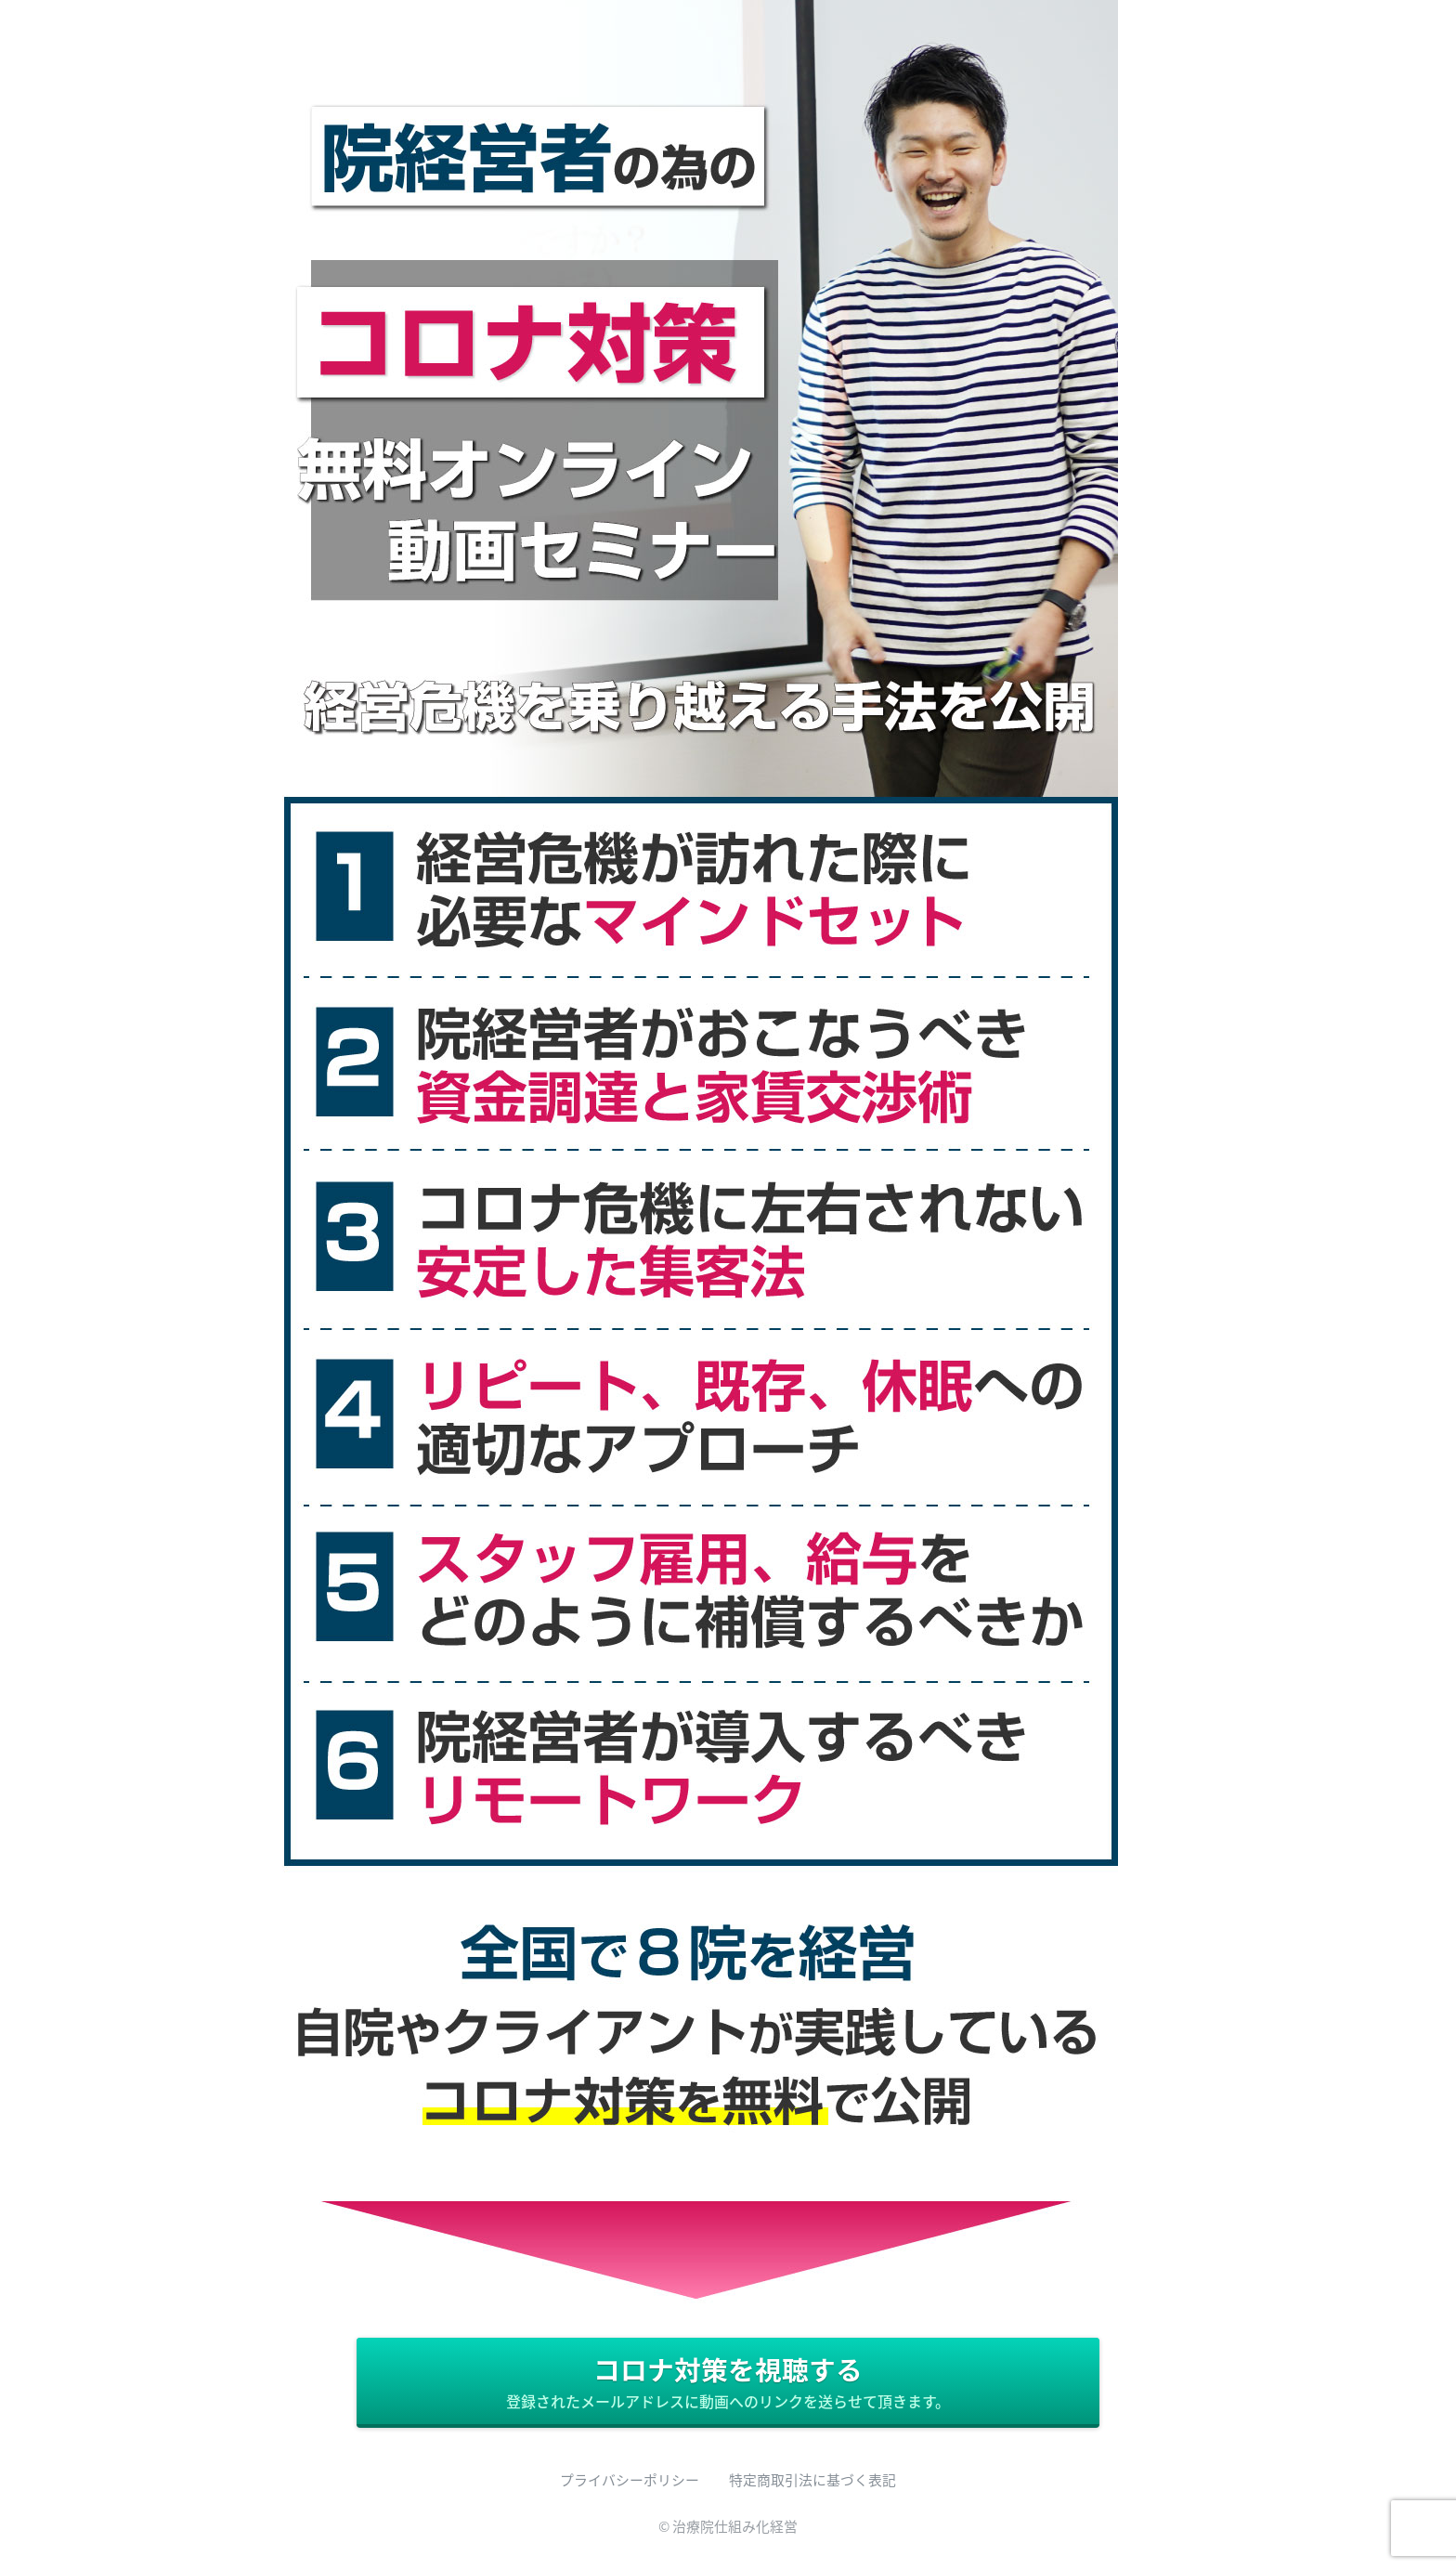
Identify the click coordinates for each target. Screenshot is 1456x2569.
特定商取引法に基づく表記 (812, 2480)
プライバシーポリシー (629, 2480)
